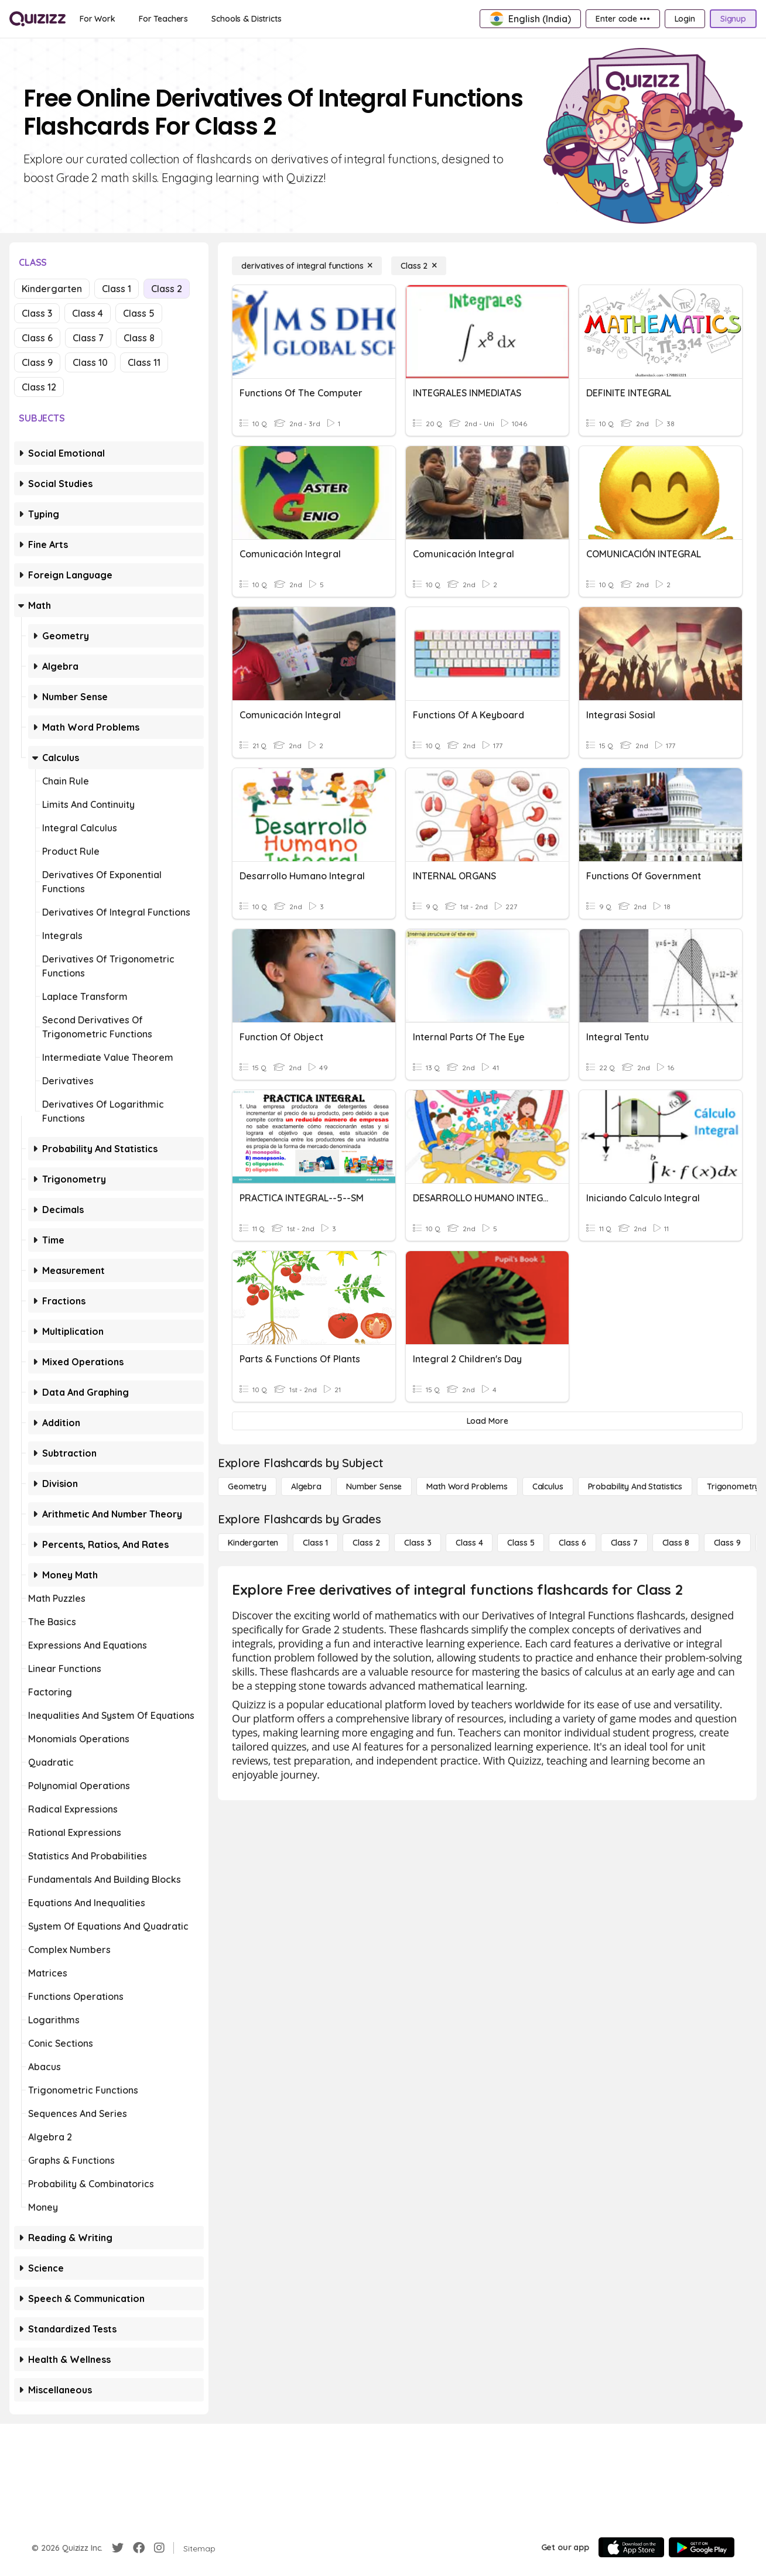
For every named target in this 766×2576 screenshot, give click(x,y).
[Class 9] (727, 1542)
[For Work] (97, 18)
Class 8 (139, 338)
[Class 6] (572, 1542)
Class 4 (87, 313)
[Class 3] (417, 1542)
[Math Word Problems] (466, 1486)
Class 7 (88, 338)
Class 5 (139, 313)
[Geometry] (247, 1486)
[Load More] (487, 1421)
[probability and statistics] (635, 1486)
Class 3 (37, 313)
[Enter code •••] (622, 18)
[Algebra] (306, 1486)
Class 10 (90, 362)
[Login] (685, 18)
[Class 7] (624, 1542)
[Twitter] (118, 2548)
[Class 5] (520, 1542)
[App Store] (631, 2547)
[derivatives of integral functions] (307, 265)
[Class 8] (675, 1542)
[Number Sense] (374, 1486)
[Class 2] (418, 265)
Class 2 (166, 288)
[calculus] (547, 1486)
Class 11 (144, 362)
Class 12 (39, 387)
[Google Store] (701, 2547)
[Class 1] (315, 1542)
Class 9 (37, 362)
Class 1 (116, 288)
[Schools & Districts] (246, 18)
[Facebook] (139, 2548)
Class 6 (37, 338)
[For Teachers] (163, 18)
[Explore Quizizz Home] (37, 18)
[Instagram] (159, 2548)
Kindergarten (52, 288)
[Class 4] (469, 1542)
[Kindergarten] (253, 1542)
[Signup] (733, 18)
